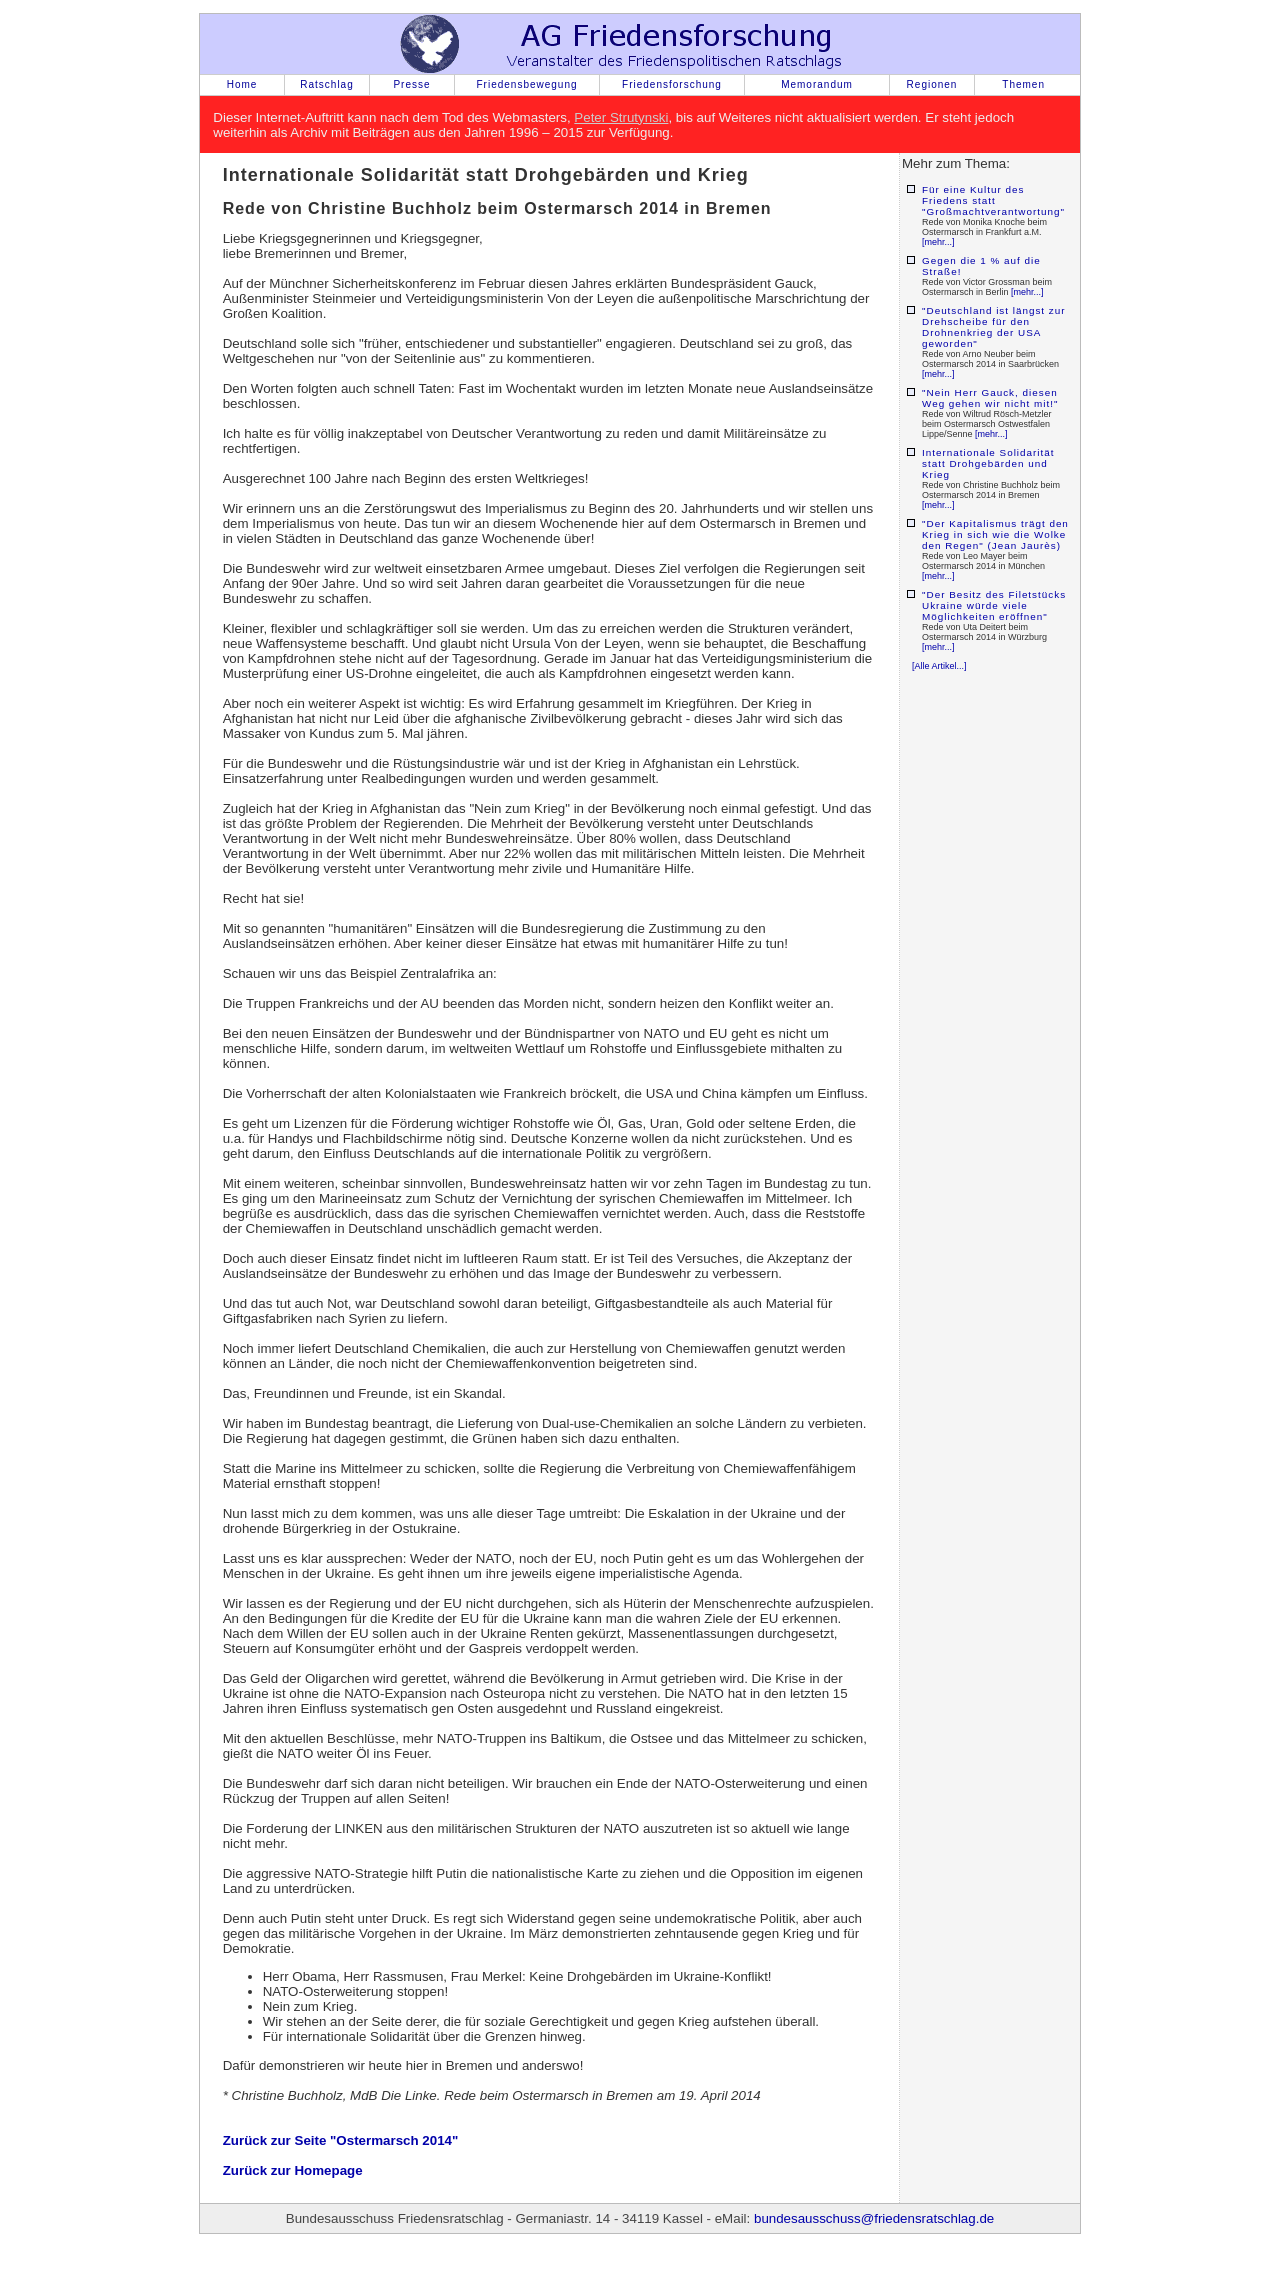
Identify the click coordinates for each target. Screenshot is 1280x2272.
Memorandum (817, 84)
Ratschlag (326, 84)
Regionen (932, 84)
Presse (411, 84)
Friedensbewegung (526, 84)
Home (242, 84)
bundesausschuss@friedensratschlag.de (874, 2218)
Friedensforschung (672, 84)
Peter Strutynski (621, 117)
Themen (1023, 84)
